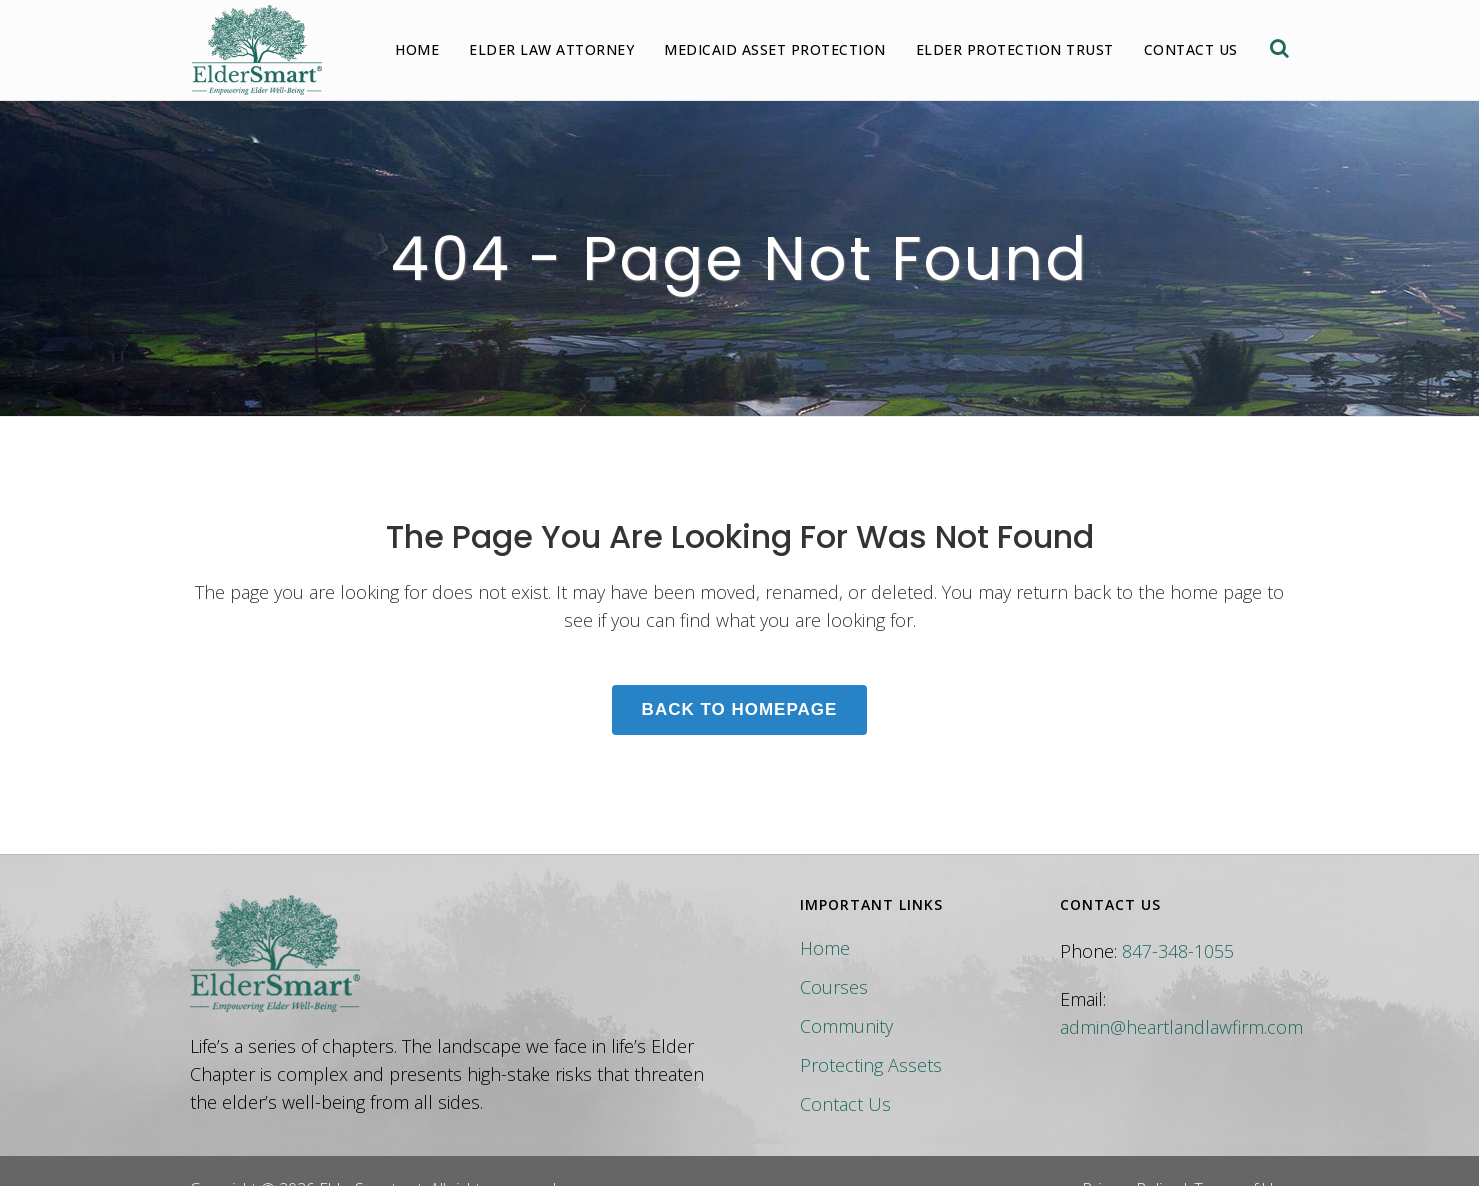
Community (846, 1026)
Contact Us (845, 1104)
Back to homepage (740, 709)
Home (825, 948)
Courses (834, 987)
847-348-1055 (1178, 951)
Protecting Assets (871, 1065)
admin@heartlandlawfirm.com (1181, 1027)
